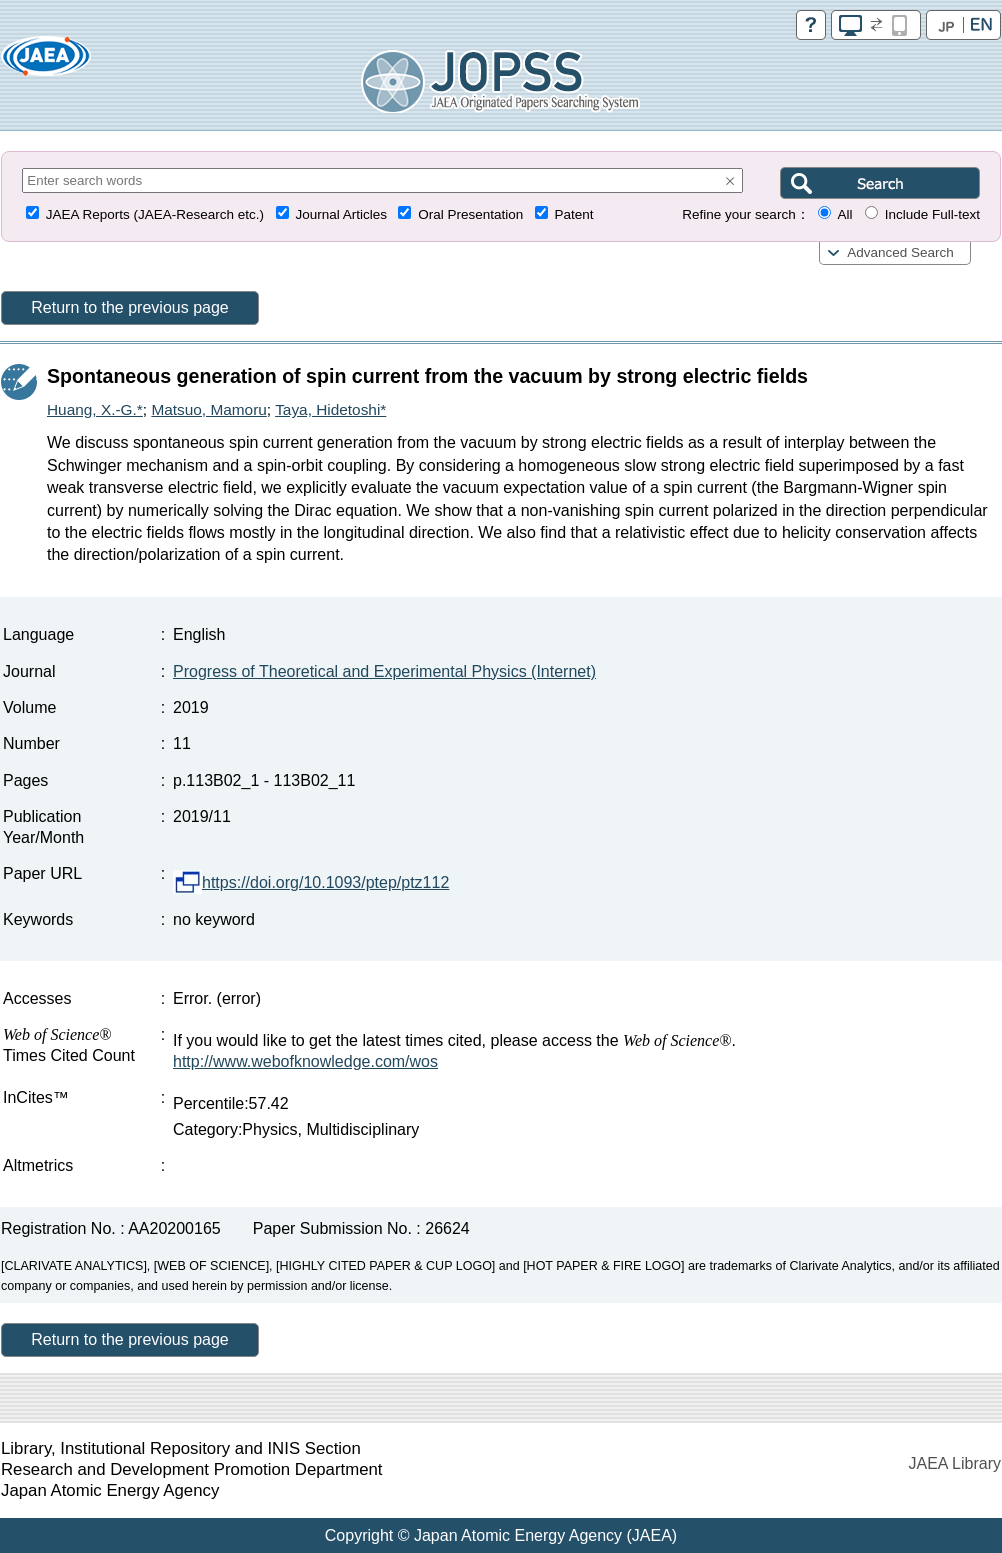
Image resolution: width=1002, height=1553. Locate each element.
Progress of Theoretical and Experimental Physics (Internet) (384, 671)
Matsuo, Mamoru (208, 409)
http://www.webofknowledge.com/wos (305, 1061)
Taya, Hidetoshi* (330, 409)
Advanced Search (900, 252)
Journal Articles (341, 214)
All (844, 214)
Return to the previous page (129, 307)
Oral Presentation (470, 214)
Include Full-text (932, 214)
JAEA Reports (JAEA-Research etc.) (155, 214)
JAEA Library (955, 1463)
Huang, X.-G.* (95, 409)
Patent (574, 214)
